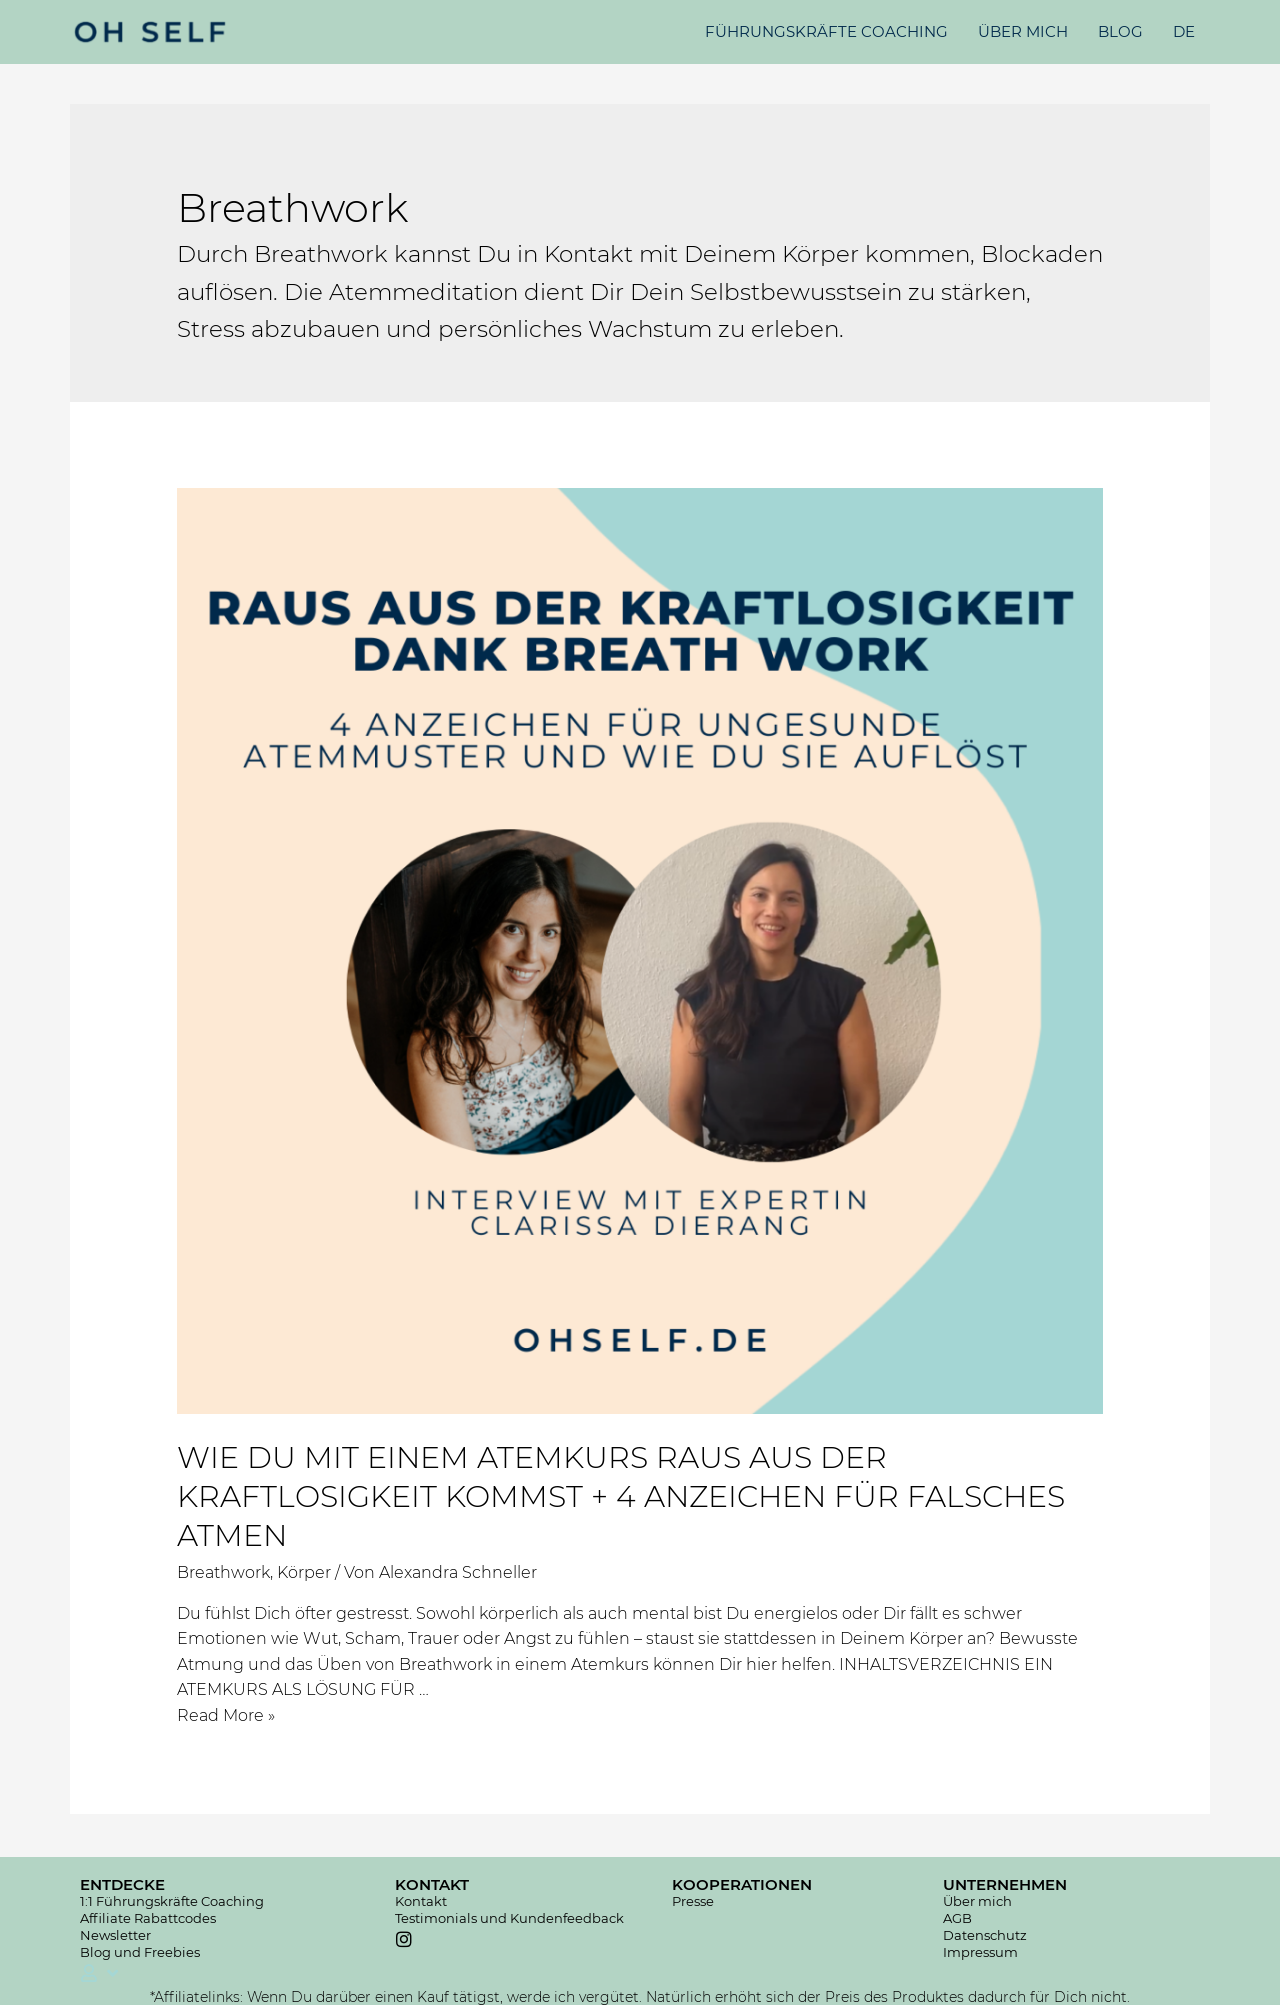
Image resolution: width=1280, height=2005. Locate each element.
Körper (304, 1572)
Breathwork (223, 1572)
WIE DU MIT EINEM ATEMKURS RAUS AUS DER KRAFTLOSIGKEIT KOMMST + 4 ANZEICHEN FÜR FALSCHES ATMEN (621, 1496)
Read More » (226, 1715)
